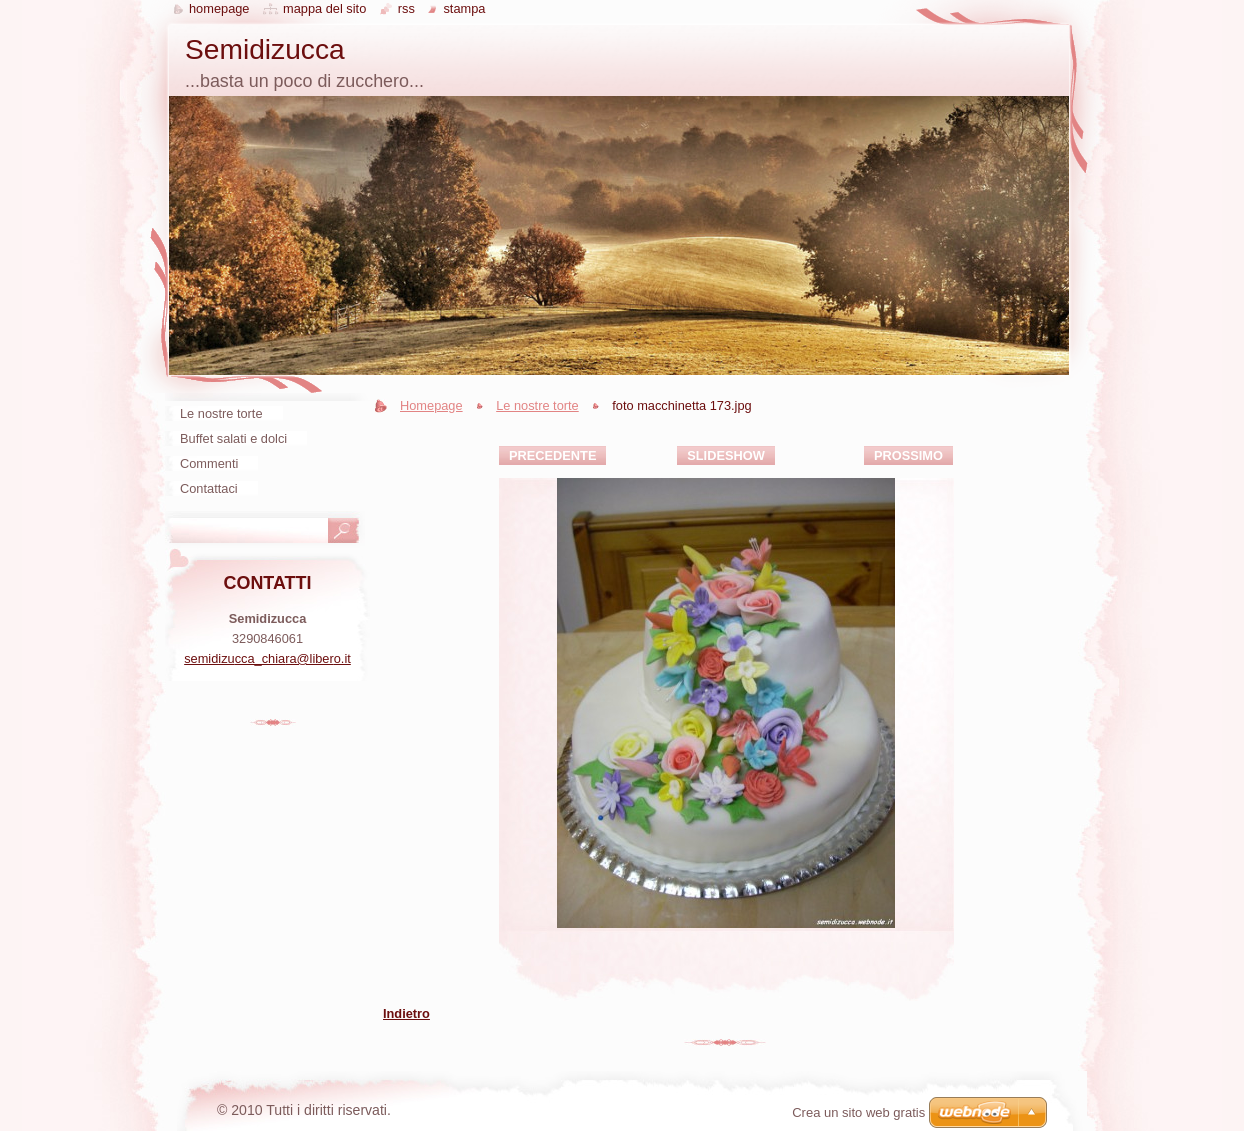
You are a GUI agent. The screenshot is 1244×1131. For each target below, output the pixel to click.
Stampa (464, 8)
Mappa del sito (324, 8)
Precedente (552, 455)
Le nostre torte (537, 405)
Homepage (431, 405)
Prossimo (908, 455)
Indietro (406, 1013)
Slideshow (726, 455)
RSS (406, 8)
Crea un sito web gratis (858, 1112)
